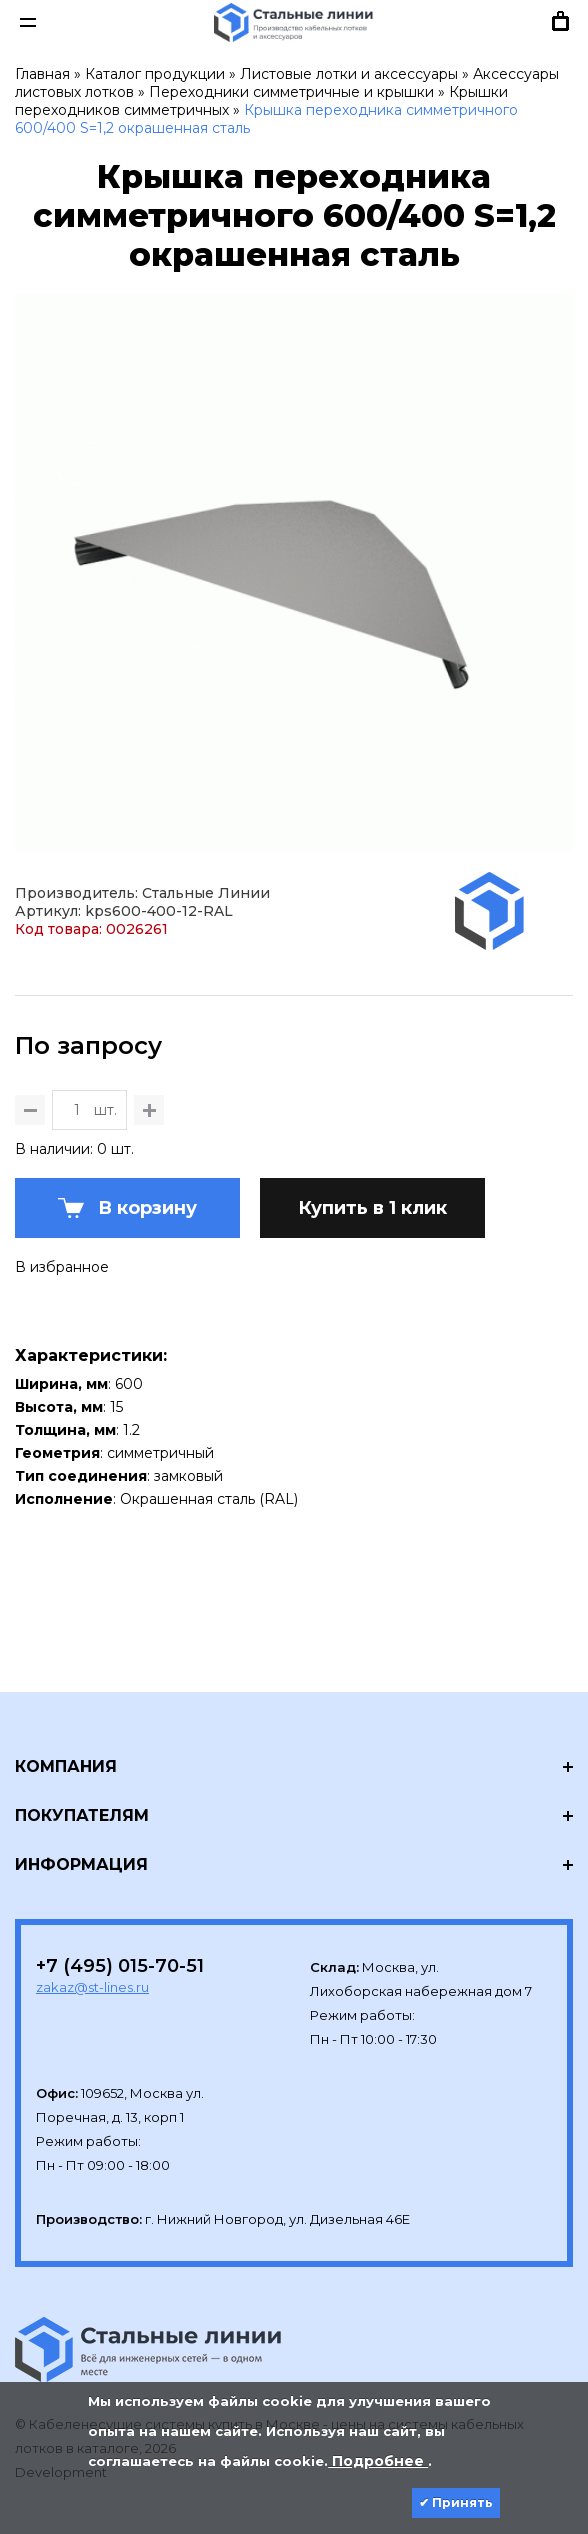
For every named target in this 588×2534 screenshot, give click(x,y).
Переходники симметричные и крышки (291, 92)
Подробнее (378, 2461)
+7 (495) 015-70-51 (120, 1966)
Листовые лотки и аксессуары (349, 74)
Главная (42, 74)
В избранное (62, 1267)
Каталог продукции (155, 74)
